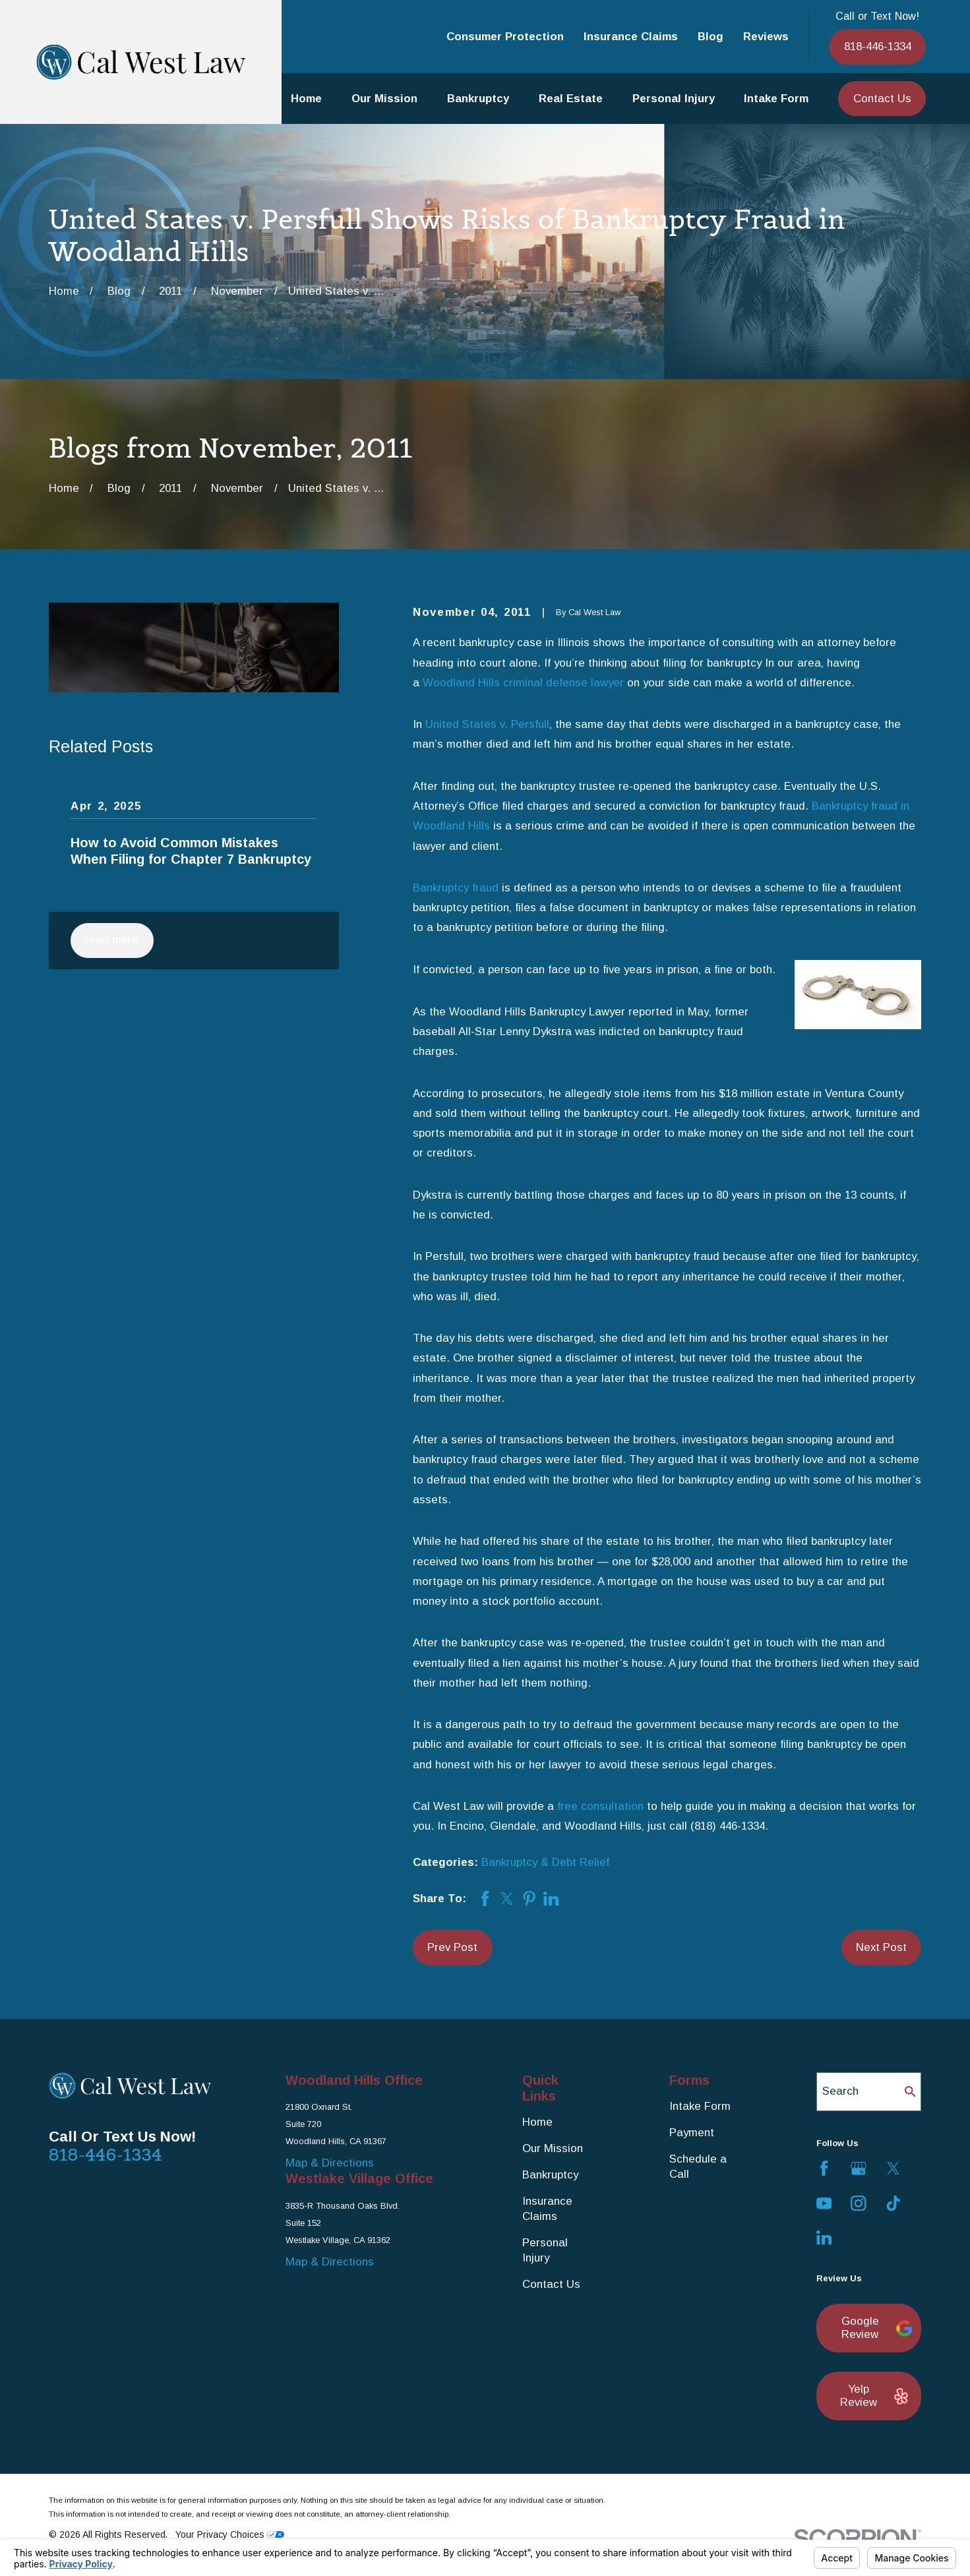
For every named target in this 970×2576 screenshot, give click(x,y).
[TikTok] (893, 2203)
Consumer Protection (505, 36)
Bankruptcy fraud (456, 888)
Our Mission (552, 2148)
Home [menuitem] (306, 98)
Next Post (881, 1947)
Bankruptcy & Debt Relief (545, 1862)
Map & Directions (330, 2163)
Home (537, 2122)
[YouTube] (824, 2203)
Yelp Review (873, 2396)
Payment (691, 2132)
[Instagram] (858, 2203)
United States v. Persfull (487, 724)
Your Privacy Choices (229, 2534)
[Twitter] (893, 2168)
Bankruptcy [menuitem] (478, 98)
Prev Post (452, 1947)
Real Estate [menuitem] (571, 98)
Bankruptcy (550, 2175)
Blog (710, 36)
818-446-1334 (877, 46)
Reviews (766, 36)
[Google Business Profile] (858, 2168)
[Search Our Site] (910, 2091)
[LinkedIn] (824, 2237)
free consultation (600, 1806)
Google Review (874, 2328)
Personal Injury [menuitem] (673, 98)
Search (840, 2091)
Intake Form (700, 2106)
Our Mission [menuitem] (384, 98)
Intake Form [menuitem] (776, 98)
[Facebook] (824, 2168)
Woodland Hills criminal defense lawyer (523, 682)
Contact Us (882, 98)
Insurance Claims (631, 36)
